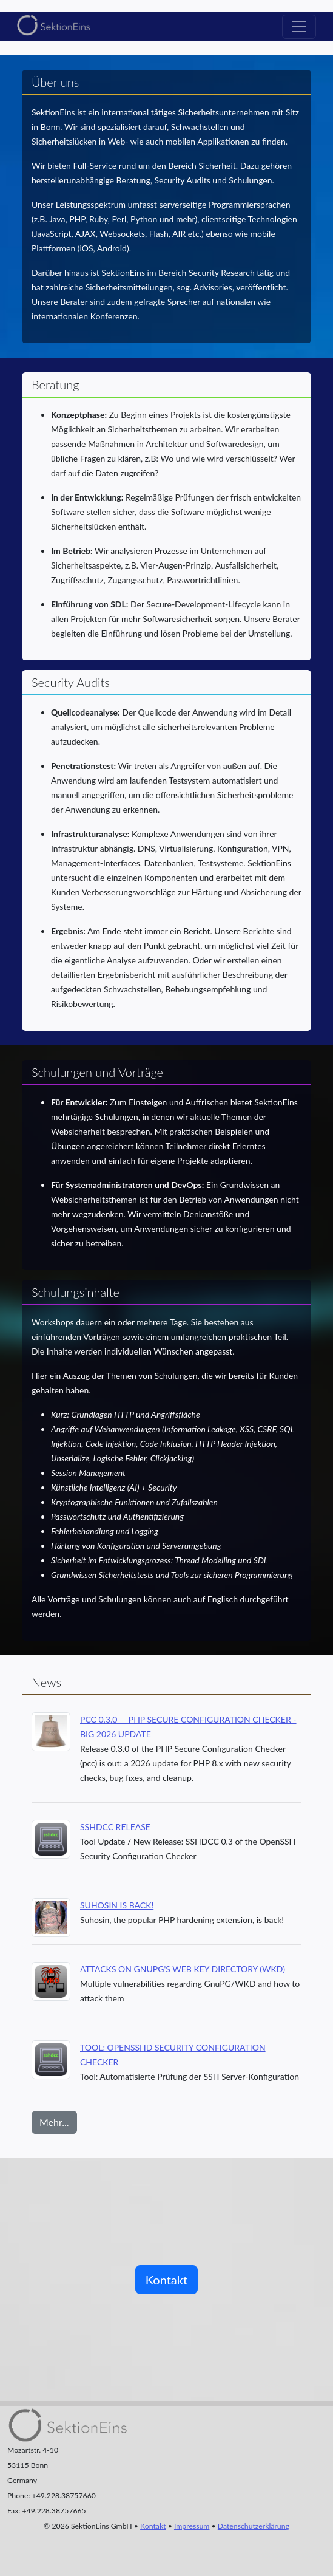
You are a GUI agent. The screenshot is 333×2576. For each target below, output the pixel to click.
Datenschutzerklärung (253, 2525)
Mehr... (54, 2122)
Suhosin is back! (116, 1905)
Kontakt (166, 2279)
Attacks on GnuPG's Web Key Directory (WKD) (182, 1969)
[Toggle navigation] (299, 27)
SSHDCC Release (115, 1827)
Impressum (191, 2525)
